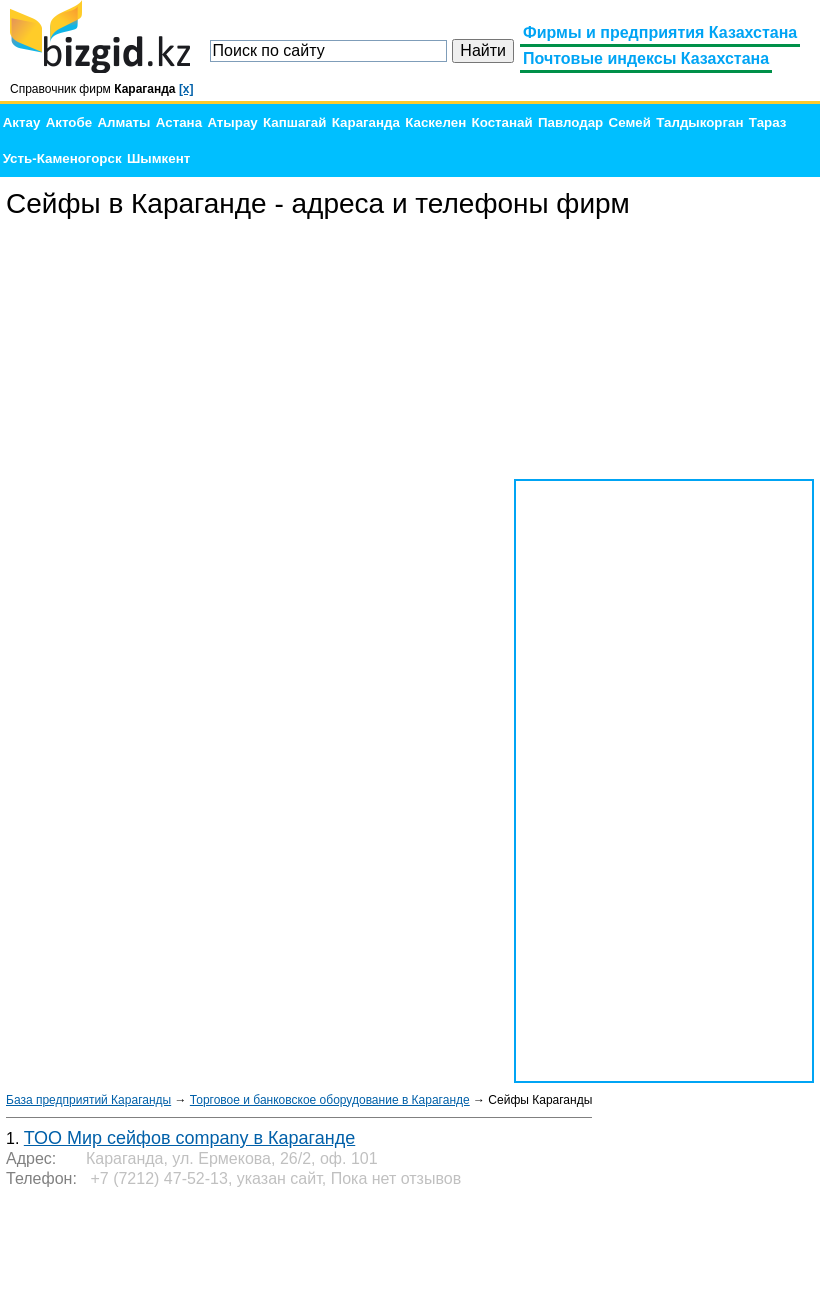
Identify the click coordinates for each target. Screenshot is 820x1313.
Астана (179, 122)
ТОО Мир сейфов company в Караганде (189, 1138)
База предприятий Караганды (88, 1100)
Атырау (232, 122)
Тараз (768, 122)
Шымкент (158, 158)
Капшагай (294, 122)
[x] (186, 89)
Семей (630, 122)
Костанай (502, 122)
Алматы (123, 122)
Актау (22, 122)
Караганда (366, 122)
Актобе (69, 122)
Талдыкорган (699, 122)
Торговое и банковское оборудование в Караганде (330, 1100)
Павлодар (570, 122)
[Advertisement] (664, 350)
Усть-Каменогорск (62, 158)
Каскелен (435, 122)
